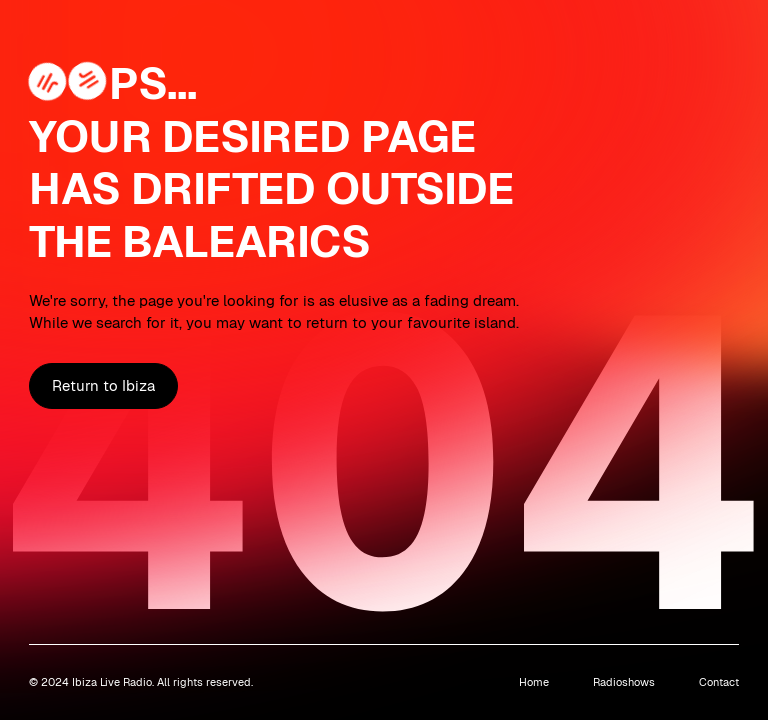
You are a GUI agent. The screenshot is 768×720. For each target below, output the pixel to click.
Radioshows (624, 682)
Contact (719, 682)
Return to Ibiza (103, 385)
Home (534, 682)
